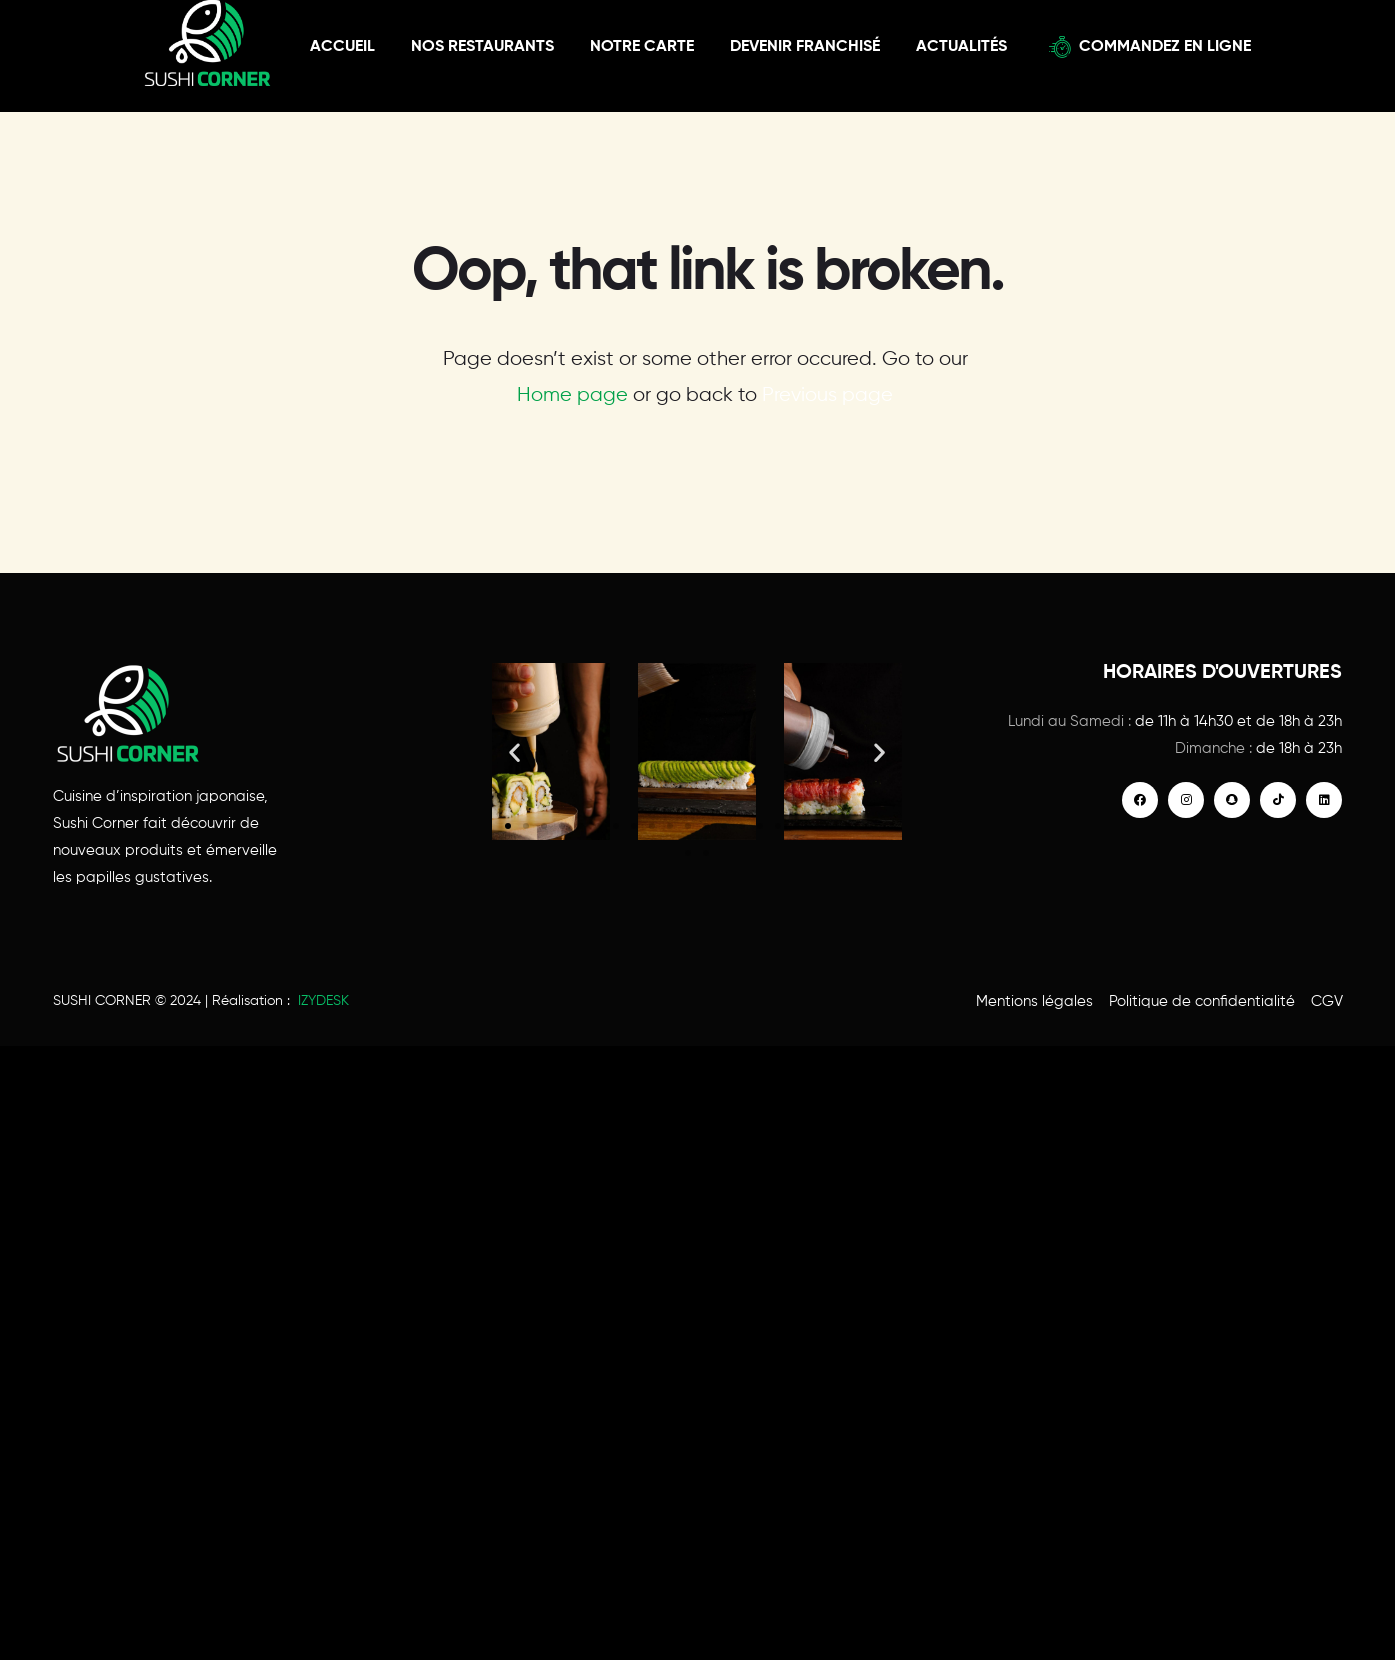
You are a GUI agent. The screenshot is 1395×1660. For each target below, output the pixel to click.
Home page (572, 395)
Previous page (827, 395)
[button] (514, 751)
